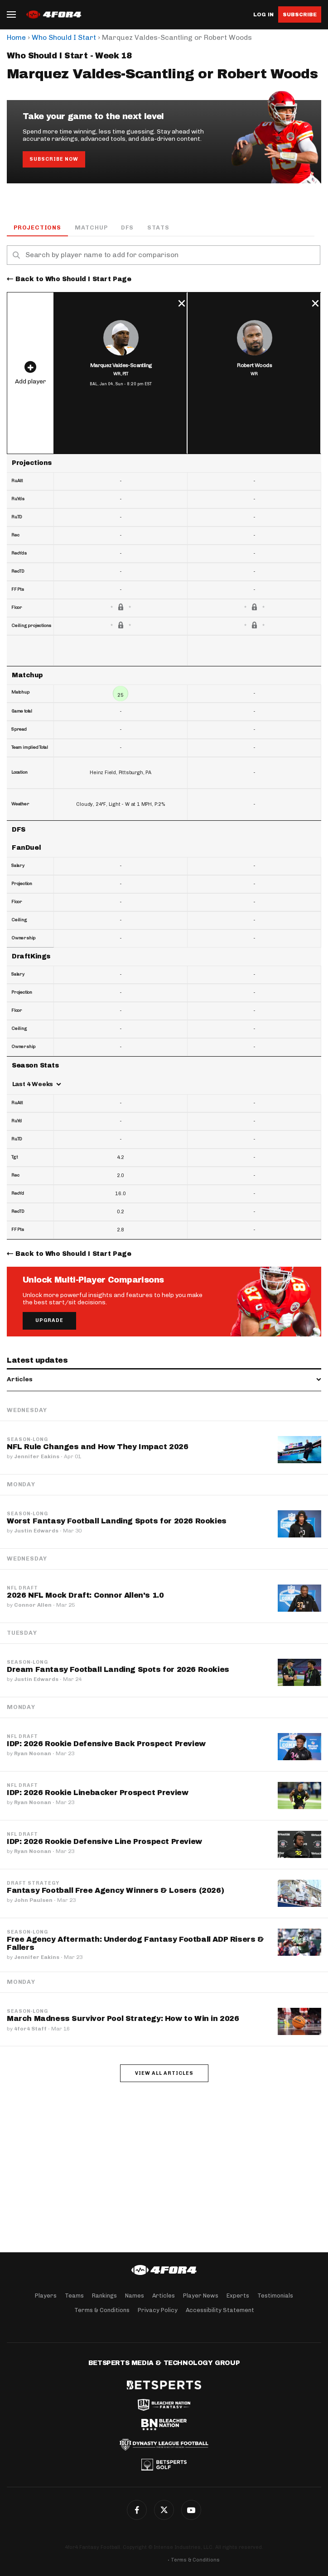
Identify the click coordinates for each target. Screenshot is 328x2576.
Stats (158, 227)
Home (16, 37)
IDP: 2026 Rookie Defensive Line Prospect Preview (104, 1841)
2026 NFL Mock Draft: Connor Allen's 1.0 (85, 1595)
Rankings (104, 2295)
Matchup (91, 227)
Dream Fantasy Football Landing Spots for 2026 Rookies (118, 1669)
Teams (74, 2295)
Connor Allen (33, 1605)
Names (134, 2295)
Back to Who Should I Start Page (73, 279)
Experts (238, 2295)
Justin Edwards (36, 1530)
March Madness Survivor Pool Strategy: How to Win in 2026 (123, 2018)
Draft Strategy (33, 1883)
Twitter (164, 2510)
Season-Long (27, 1439)
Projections (37, 227)
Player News (200, 2295)
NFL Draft (22, 1588)
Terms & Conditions (102, 2310)
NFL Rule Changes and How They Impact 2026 (97, 1447)
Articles (163, 2295)
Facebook (137, 2510)
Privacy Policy (158, 2310)
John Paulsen (33, 1900)
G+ (191, 2510)
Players (46, 2295)
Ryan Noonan (32, 1753)
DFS (127, 227)
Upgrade (49, 1320)
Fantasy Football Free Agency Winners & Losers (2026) (115, 1890)
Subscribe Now (53, 159)
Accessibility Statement (220, 2310)
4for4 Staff (30, 2028)
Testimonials (275, 2295)
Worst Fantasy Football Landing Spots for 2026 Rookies (117, 1521)
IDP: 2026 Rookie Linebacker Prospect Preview (97, 1792)
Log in (263, 14)
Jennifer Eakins (36, 1456)
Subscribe (300, 14)
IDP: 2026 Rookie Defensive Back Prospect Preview (106, 1744)
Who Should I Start (64, 37)
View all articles (164, 2073)
